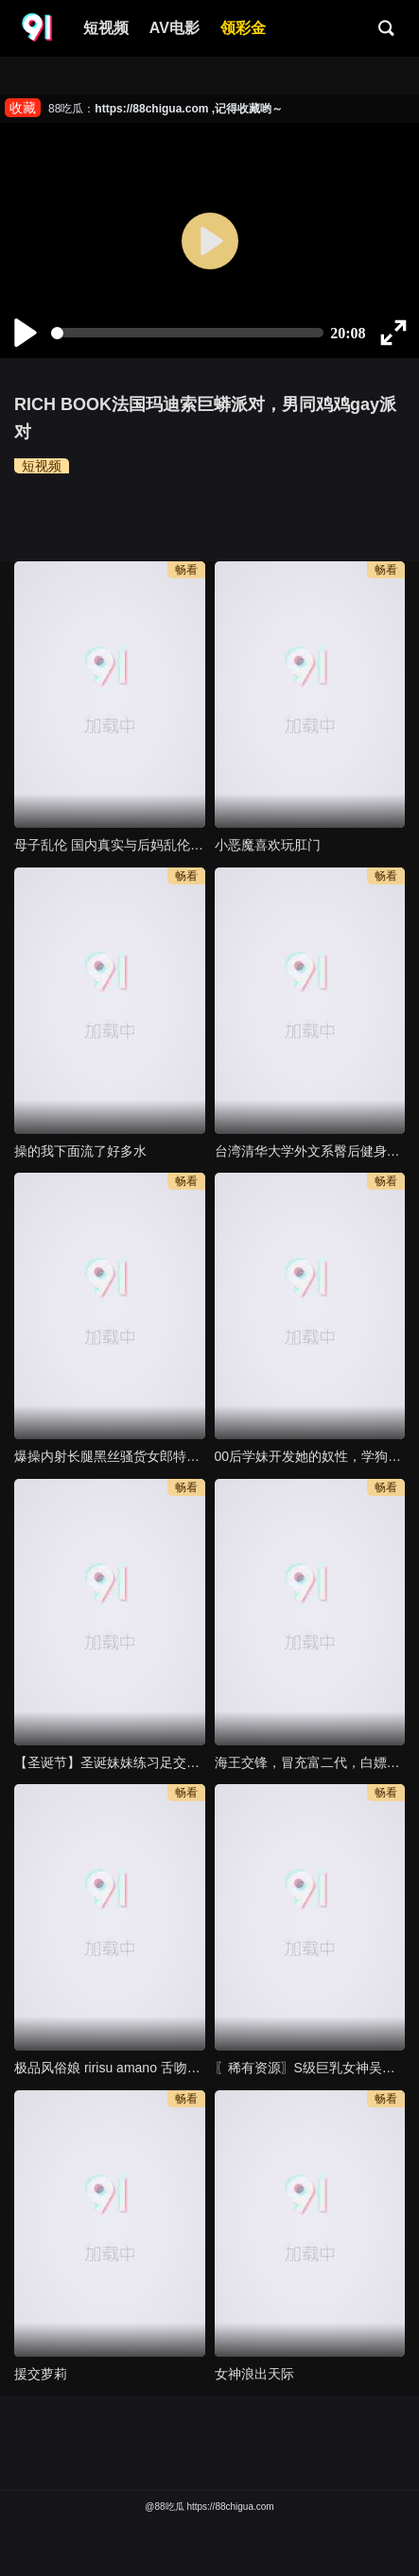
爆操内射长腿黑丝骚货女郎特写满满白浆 (109, 1456)
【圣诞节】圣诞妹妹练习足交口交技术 (109, 1762)
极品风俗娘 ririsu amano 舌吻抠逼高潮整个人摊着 (109, 2067)
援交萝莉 (40, 2373)
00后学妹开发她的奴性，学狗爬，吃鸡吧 (310, 1456)
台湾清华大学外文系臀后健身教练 (310, 1151)
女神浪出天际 (254, 2373)
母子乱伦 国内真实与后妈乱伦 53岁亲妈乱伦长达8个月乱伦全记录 (109, 844)
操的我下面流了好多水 (80, 1151)
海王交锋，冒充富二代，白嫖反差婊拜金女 (310, 1762)
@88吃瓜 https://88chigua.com (209, 2506)
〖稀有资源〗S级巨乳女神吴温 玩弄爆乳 (310, 2067)
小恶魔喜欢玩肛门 (268, 844)
